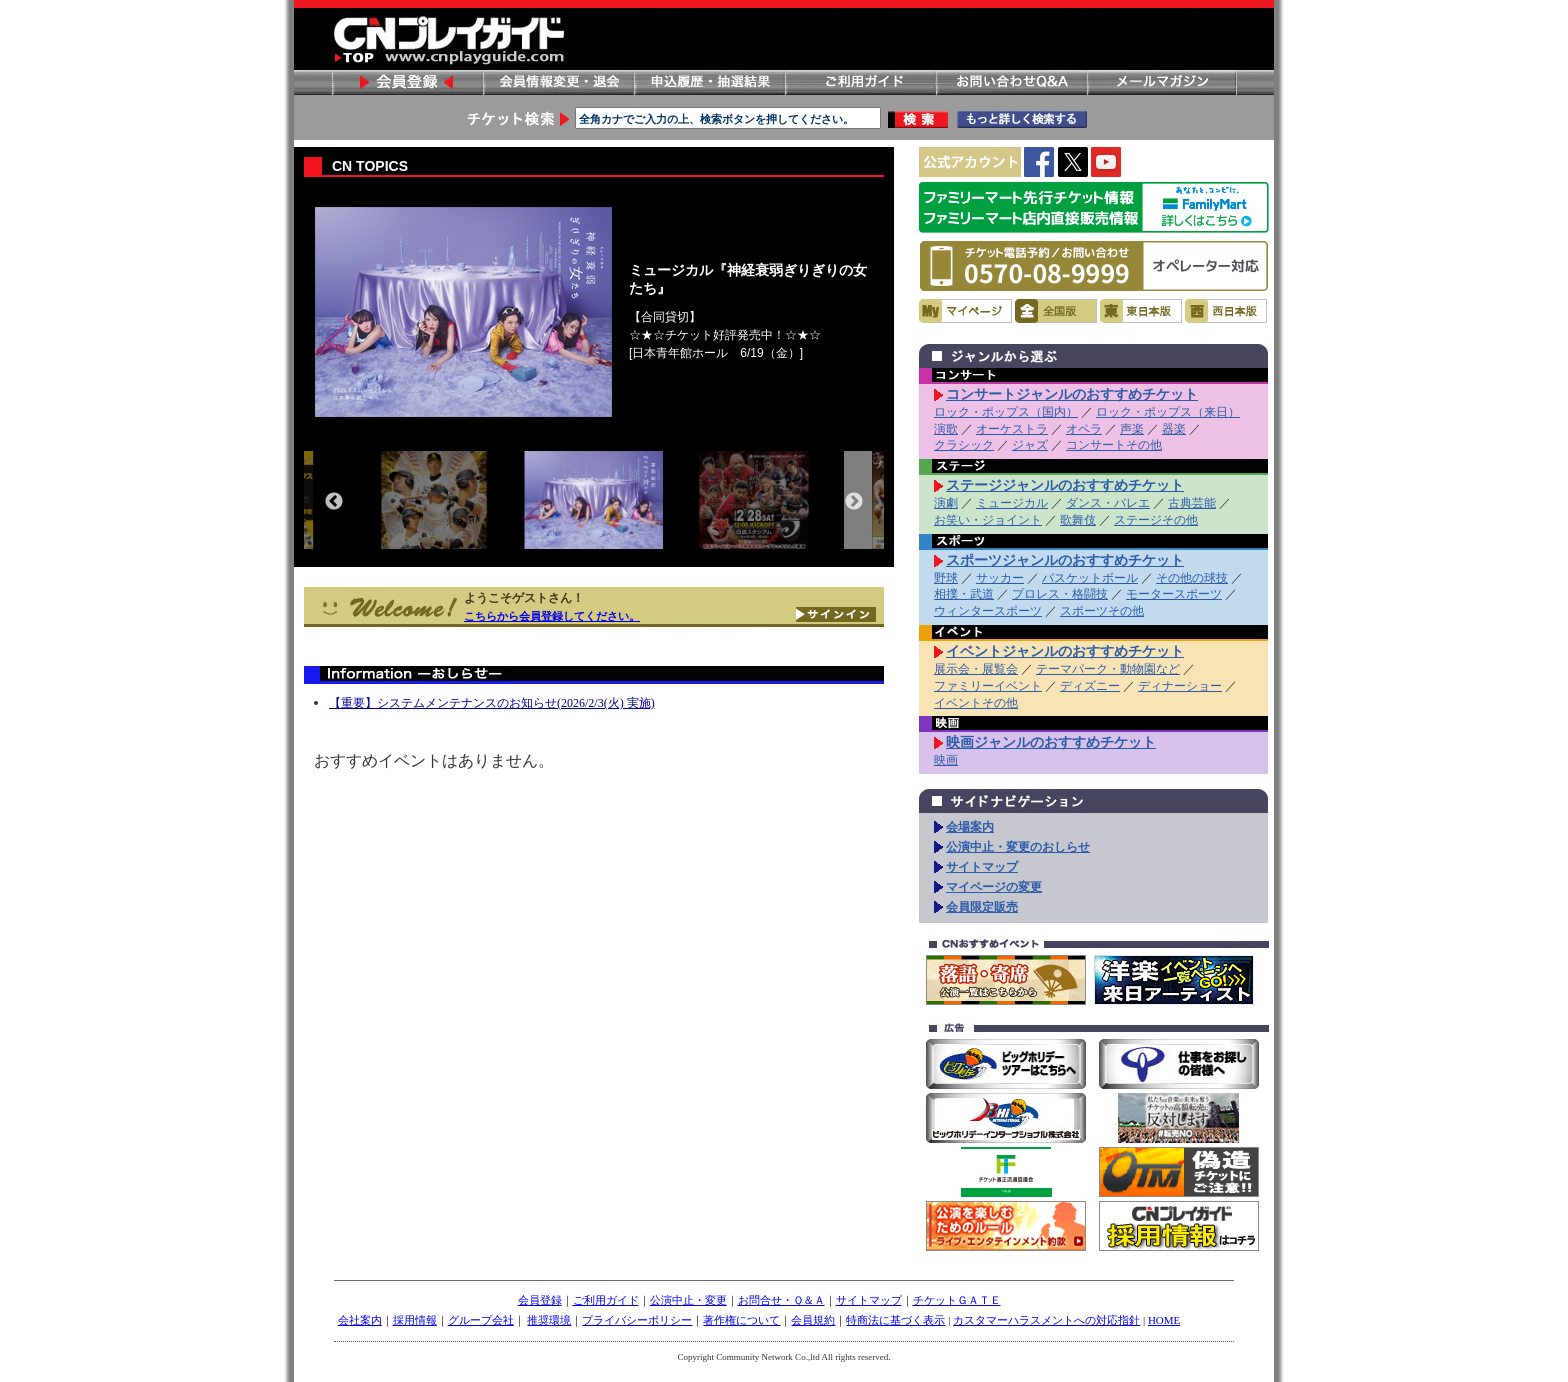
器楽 (1174, 429)
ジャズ (1030, 445)
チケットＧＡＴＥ (957, 1300)
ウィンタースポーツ (988, 611)
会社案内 (360, 1320)
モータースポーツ (1174, 594)
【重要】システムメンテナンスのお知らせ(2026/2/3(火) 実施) (492, 703)
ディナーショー (1180, 686)
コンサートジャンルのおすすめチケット (1072, 394)
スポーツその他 (1102, 611)
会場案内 (970, 827)
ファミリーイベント (988, 686)
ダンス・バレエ (1108, 503)
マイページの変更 (994, 887)
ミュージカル (1012, 503)
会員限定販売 (982, 907)
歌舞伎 (1078, 520)
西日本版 (1226, 311)
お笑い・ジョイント (988, 520)
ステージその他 (1156, 520)
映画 (946, 760)
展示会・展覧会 (976, 669)
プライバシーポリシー (637, 1320)
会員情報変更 (558, 82)
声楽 (1132, 429)
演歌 (946, 429)
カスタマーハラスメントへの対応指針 (1046, 1320)
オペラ (1084, 429)
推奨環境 (549, 1320)
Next (854, 502)
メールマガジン (1162, 82)
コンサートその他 (1114, 445)
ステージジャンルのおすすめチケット (1065, 485)
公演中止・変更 (688, 1300)
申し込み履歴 (709, 82)
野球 (946, 578)
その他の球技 (1192, 578)
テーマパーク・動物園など (1108, 669)
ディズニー (1090, 686)
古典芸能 (1192, 503)
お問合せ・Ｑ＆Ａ (781, 1300)
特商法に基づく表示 (895, 1320)
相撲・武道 (964, 594)
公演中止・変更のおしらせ (1018, 847)
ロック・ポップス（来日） (1168, 412)
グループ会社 (481, 1320)
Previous (334, 502)
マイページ (965, 311)
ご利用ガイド (860, 82)
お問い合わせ (1011, 82)
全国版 (1056, 311)
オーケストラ (1012, 429)
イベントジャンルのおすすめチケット (1065, 651)
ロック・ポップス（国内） (1006, 412)
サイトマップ (982, 867)
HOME (1164, 1320)
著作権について (741, 1320)
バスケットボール (1090, 578)
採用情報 (415, 1320)
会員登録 (407, 82)
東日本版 (1141, 311)
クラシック (964, 445)
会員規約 (813, 1320)
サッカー (1000, 578)
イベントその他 (976, 703)
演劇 (946, 503)
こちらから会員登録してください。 (552, 616)
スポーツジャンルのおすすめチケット (1065, 560)
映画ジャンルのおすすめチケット (1051, 742)
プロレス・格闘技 (1060, 594)
